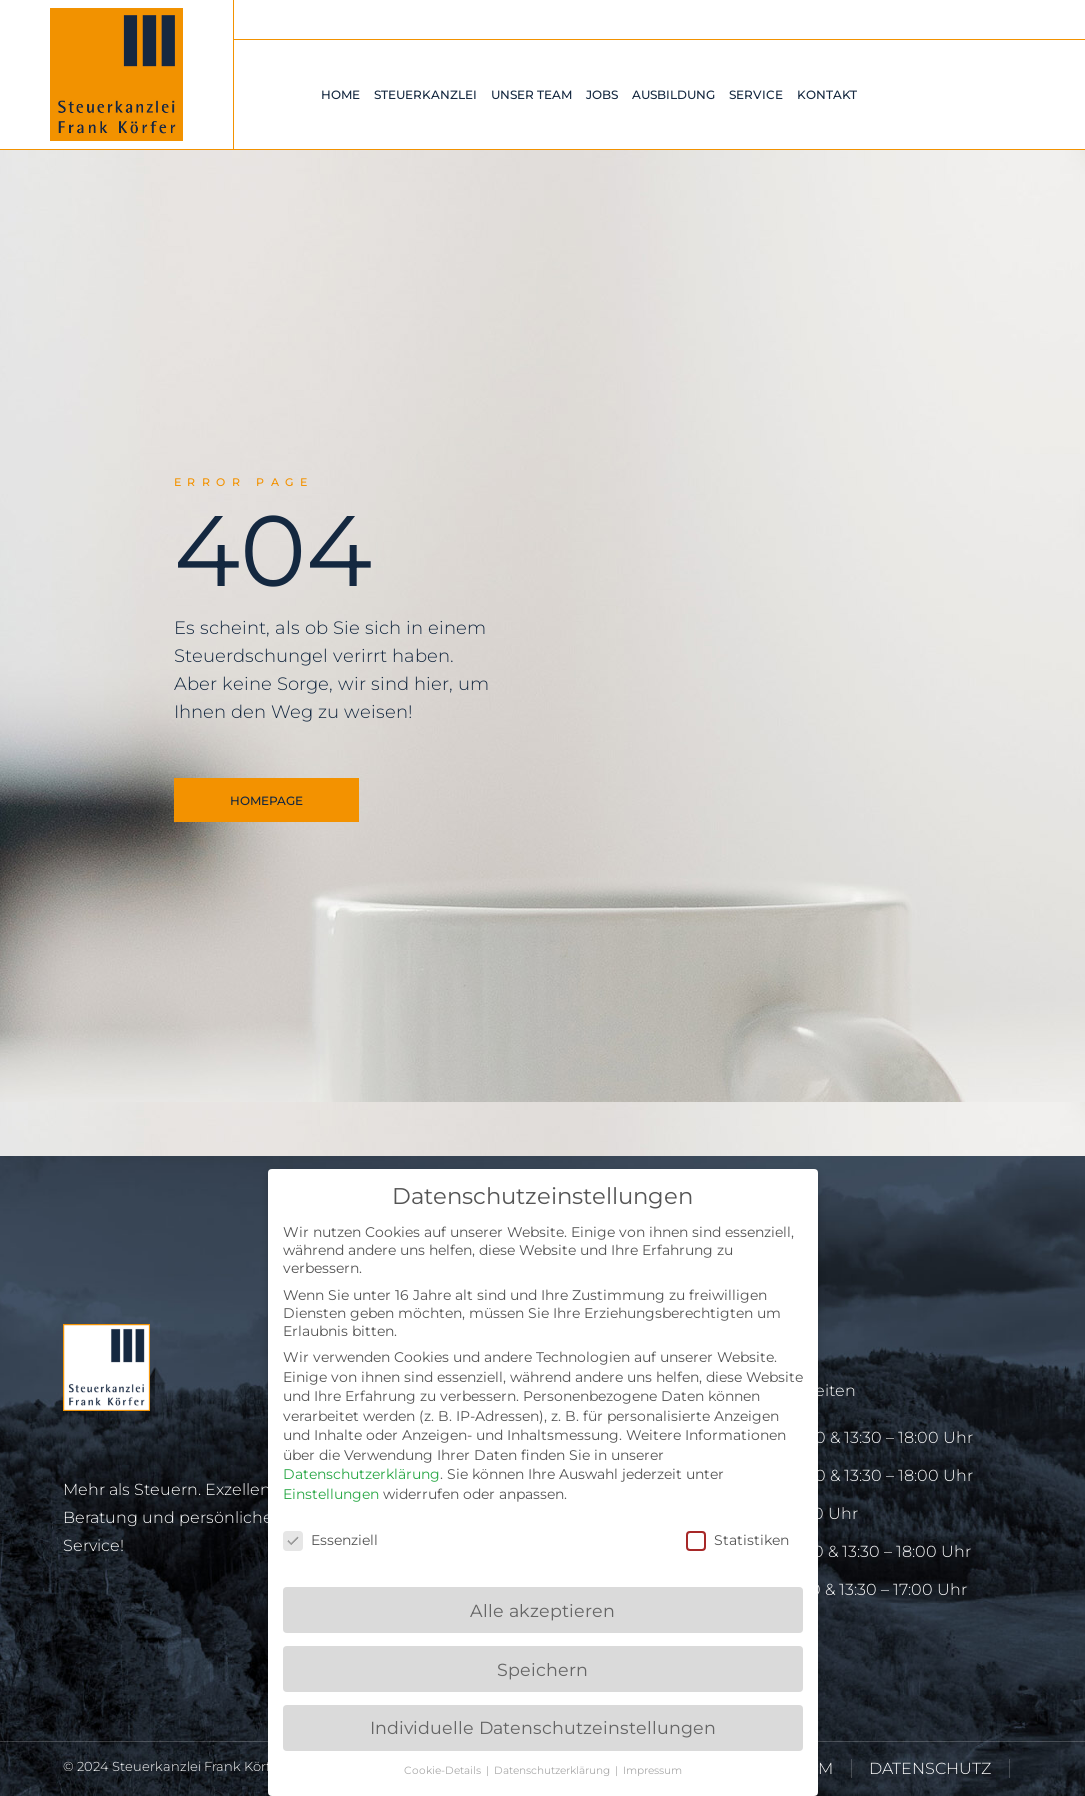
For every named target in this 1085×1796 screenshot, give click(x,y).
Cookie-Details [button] (444, 1770)
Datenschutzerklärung (361, 1474)
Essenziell (330, 1540)
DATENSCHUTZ (930, 1768)
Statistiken (737, 1540)
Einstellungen (331, 1494)
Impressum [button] (652, 1770)
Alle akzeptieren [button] (542, 1610)
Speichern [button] (542, 1669)
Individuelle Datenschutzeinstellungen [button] (543, 1727)
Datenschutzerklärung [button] (553, 1770)
